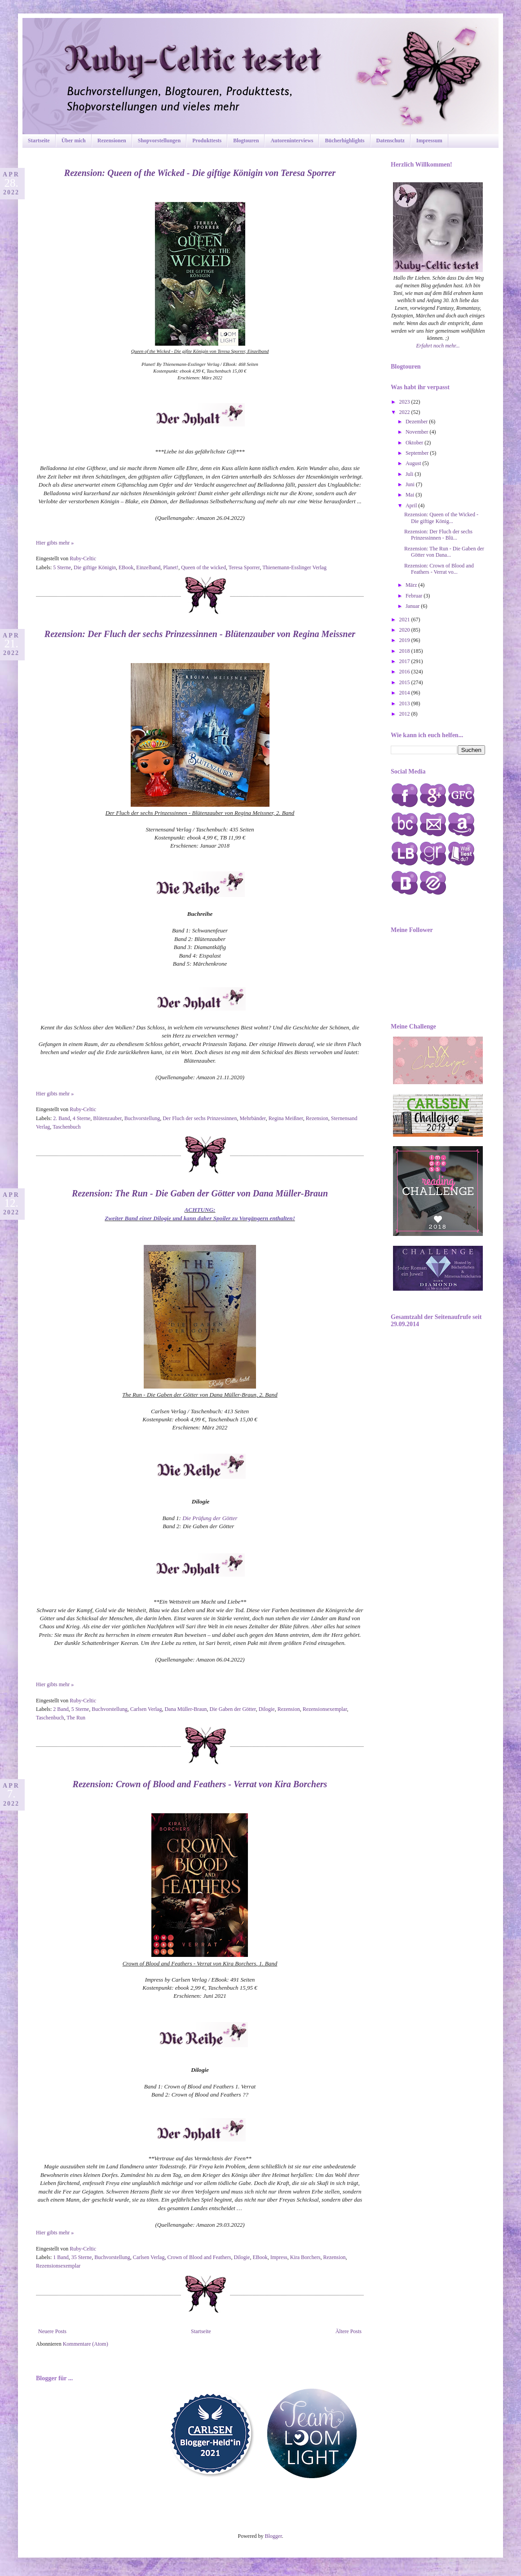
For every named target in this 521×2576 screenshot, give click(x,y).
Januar (413, 606)
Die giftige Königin (95, 567)
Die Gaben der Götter (232, 1709)
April (412, 505)
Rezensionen (111, 140)
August (414, 463)
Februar (415, 596)
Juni (411, 484)
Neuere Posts (52, 2331)
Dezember (417, 421)
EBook (126, 567)
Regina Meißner (286, 1118)
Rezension (317, 1118)
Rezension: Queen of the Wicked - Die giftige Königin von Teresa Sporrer (200, 173)
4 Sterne (82, 1118)
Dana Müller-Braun (185, 1709)
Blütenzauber (107, 1118)
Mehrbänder (252, 1118)
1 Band (60, 2257)
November (418, 432)
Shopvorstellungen (159, 140)
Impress (278, 2257)
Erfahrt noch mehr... (438, 346)
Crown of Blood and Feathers (199, 2257)
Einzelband (148, 567)
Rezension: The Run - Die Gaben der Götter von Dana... (444, 551)
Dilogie (267, 1709)
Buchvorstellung (142, 1118)
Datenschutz (390, 140)
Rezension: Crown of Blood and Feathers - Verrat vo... (439, 569)
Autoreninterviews (291, 140)
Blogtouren (246, 140)
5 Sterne (62, 567)
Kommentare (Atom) (85, 2344)
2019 (405, 640)
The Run (75, 1717)
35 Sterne (81, 2257)
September (418, 453)
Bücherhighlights (344, 140)
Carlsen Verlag (146, 1709)
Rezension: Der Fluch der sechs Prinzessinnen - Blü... (438, 534)
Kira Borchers (305, 2257)
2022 (405, 412)
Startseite (39, 140)
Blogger (273, 2536)
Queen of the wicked (203, 567)
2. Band (61, 1118)
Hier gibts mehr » (55, 543)
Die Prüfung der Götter (209, 1518)
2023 (405, 402)
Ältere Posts (349, 2331)
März (412, 585)
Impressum (429, 140)
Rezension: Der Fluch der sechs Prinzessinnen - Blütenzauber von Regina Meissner (199, 634)
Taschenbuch (66, 1127)
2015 (405, 682)
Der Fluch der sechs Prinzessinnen (200, 1118)
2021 (405, 619)
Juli (410, 474)
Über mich (74, 140)
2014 (405, 693)
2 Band (60, 1709)
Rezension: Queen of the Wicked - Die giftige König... (441, 517)
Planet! (170, 567)
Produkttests (206, 140)
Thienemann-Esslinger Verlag (294, 567)
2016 (405, 671)
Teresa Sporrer (244, 567)
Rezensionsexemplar (325, 1709)
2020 (405, 630)
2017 (405, 661)
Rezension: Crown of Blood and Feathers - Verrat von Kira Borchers (200, 1784)
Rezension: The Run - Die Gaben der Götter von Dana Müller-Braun (200, 1193)
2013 (405, 703)
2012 (405, 714)
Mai (410, 495)
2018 (405, 651)
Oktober (415, 443)
